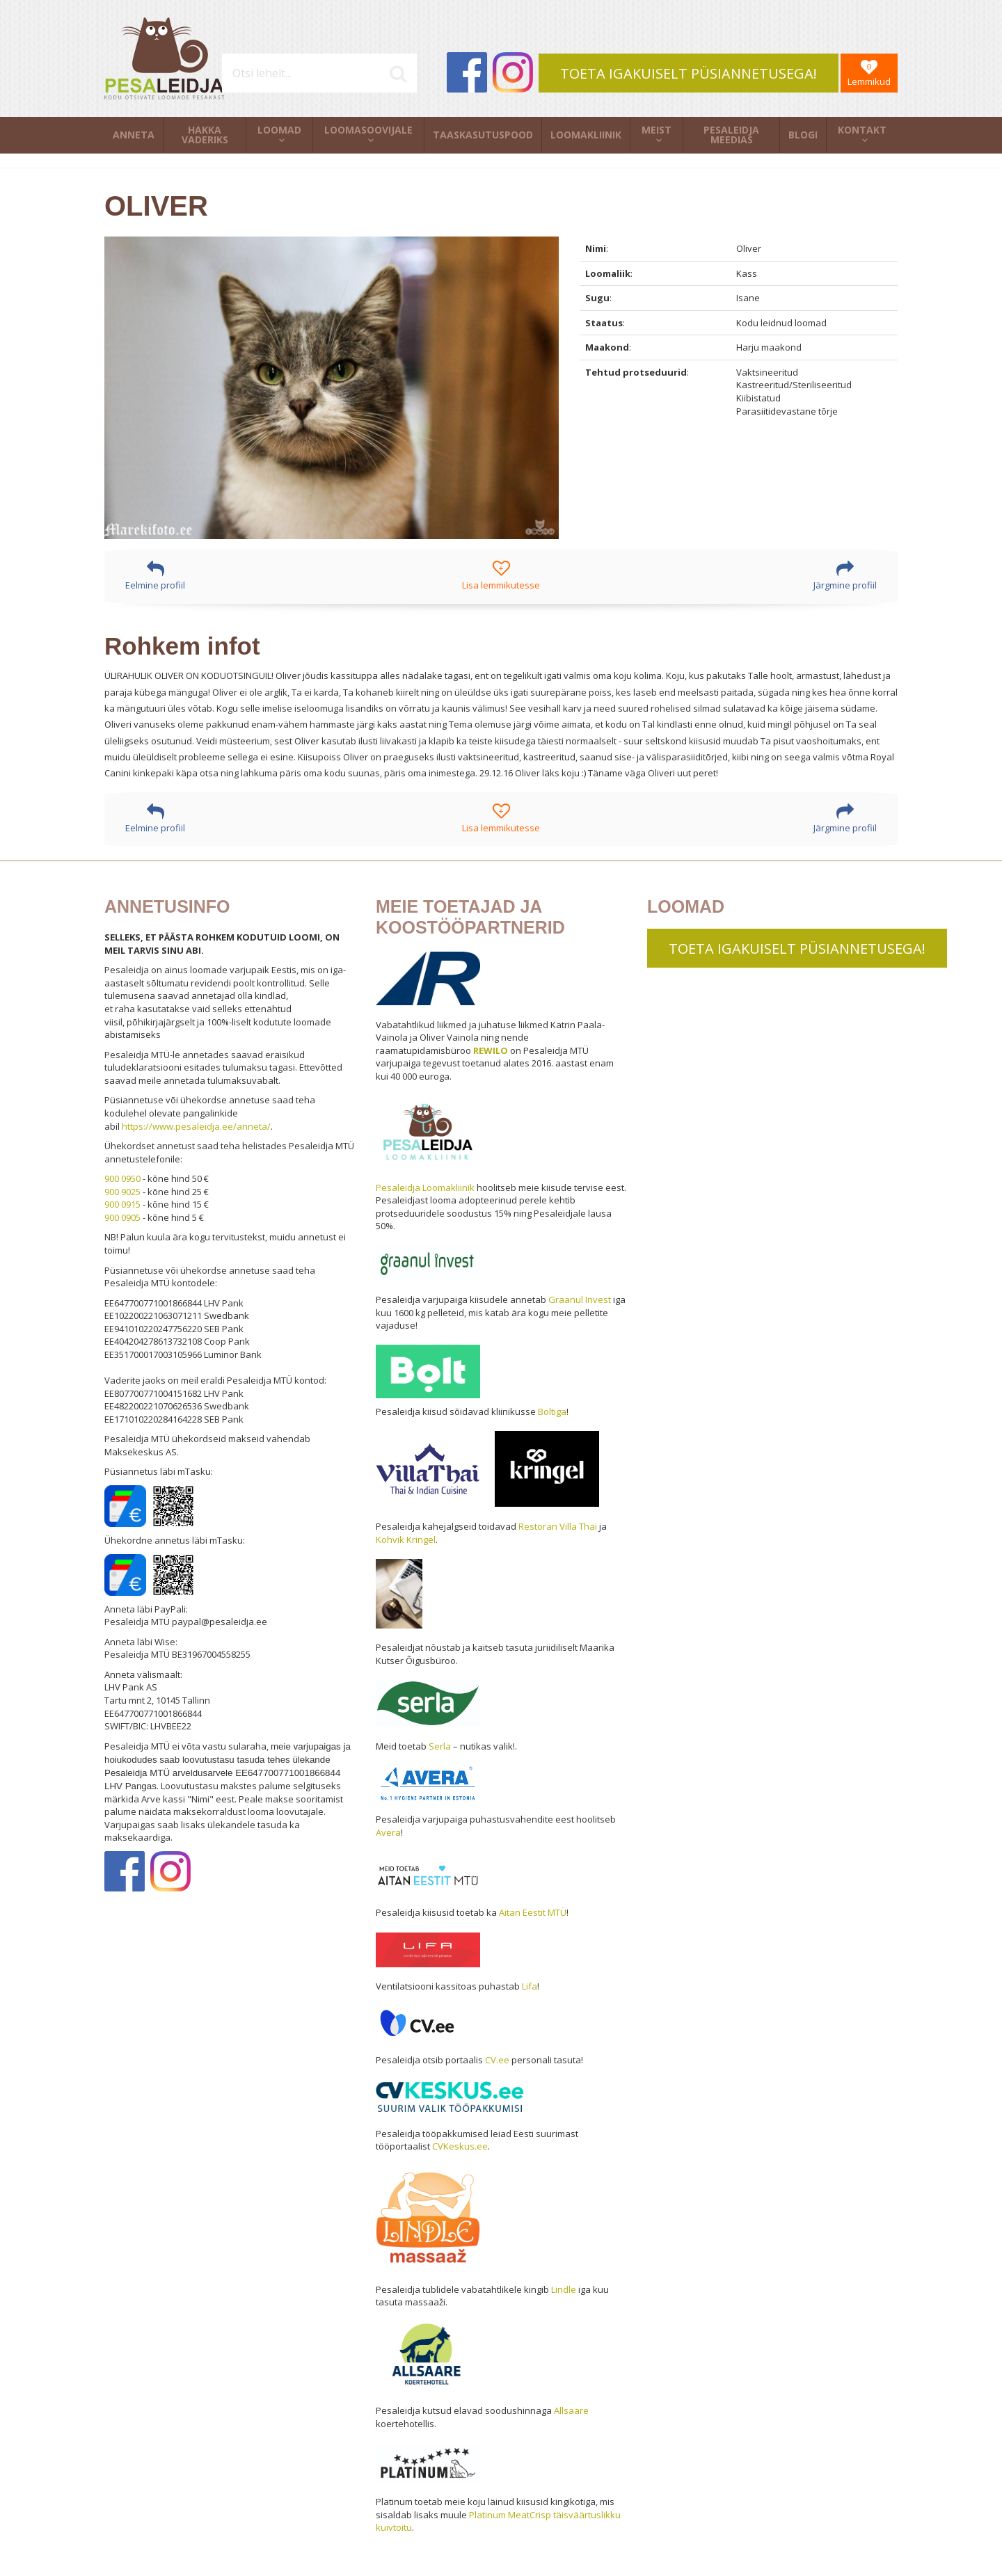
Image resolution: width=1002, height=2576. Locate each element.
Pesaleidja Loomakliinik (425, 1187)
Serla (440, 1746)
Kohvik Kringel (406, 1539)
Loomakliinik (585, 134)
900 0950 (122, 1178)
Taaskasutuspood (483, 134)
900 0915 (122, 1204)
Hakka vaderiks (205, 134)
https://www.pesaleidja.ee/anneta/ (196, 1126)
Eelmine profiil (155, 575)
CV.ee (497, 2060)
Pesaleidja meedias (731, 134)
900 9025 (122, 1191)
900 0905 (122, 1217)
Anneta (133, 134)
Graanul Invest (579, 1299)
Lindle (563, 2289)
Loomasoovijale (368, 129)
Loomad (279, 129)
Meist (656, 129)
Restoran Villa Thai (557, 1526)
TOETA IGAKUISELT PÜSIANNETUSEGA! (688, 73)
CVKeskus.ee (460, 2146)
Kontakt (862, 129)
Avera (388, 1832)
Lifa (529, 1986)
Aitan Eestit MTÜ (532, 1912)
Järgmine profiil (845, 575)
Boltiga (552, 1411)
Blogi (803, 134)
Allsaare (571, 2410)
